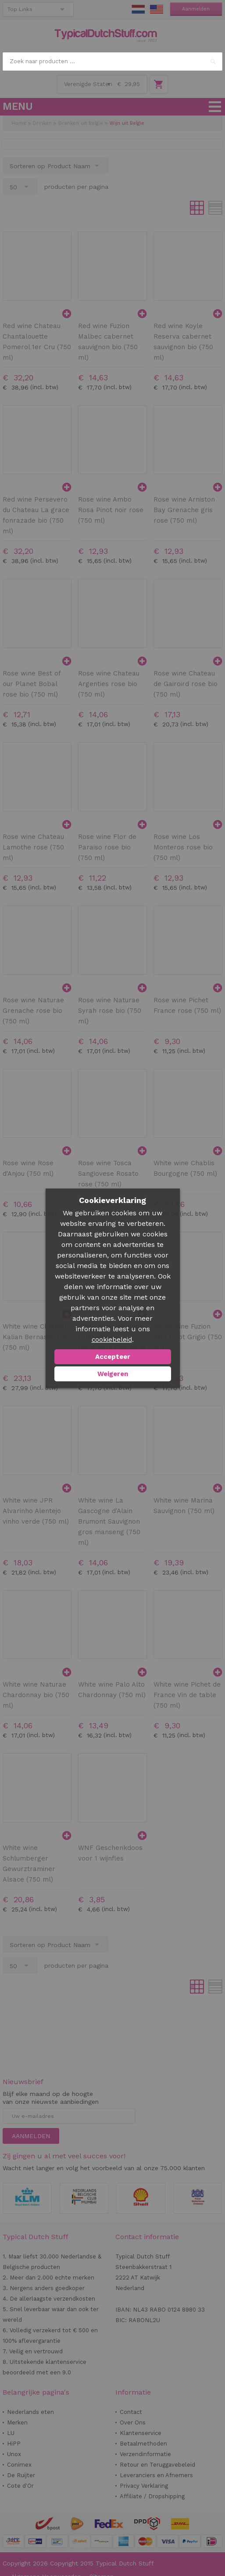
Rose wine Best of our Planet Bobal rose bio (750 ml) (32, 683)
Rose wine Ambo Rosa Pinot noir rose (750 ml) (110, 509)
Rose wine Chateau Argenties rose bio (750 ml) (108, 683)
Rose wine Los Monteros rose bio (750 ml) (183, 847)
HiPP (14, 2443)
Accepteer (112, 1357)
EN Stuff (156, 9)
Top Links (19, 9)
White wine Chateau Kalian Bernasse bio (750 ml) (35, 1336)
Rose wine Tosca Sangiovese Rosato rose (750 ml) (108, 1173)
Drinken (42, 123)
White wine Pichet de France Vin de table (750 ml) (187, 1694)
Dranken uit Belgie (80, 123)
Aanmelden (196, 9)
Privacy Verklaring (144, 2485)
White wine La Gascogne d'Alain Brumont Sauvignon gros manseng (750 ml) (109, 1521)
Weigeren (112, 1374)
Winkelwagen (159, 84)
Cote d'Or (20, 2485)
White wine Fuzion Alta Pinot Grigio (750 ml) (188, 1336)
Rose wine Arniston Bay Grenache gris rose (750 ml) (184, 509)
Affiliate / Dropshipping (152, 2496)
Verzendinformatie (145, 2454)
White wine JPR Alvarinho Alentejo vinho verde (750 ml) (36, 1510)
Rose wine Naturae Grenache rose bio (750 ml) (33, 1010)
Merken (17, 2422)
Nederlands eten (30, 2412)
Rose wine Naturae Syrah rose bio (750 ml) (109, 1010)
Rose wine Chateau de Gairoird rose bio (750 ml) (186, 683)
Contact (131, 2412)
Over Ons (133, 2422)
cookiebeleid (112, 1340)
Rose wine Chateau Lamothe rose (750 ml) (33, 847)
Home (19, 123)
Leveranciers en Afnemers (156, 2475)
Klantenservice (140, 2433)
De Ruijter (21, 2475)
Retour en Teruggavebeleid (157, 2464)
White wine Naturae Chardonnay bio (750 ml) (36, 1694)
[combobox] (112, 61)
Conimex (19, 2464)
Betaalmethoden (143, 2443)
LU (10, 2433)
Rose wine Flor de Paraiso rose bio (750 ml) (107, 847)
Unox (14, 2454)
